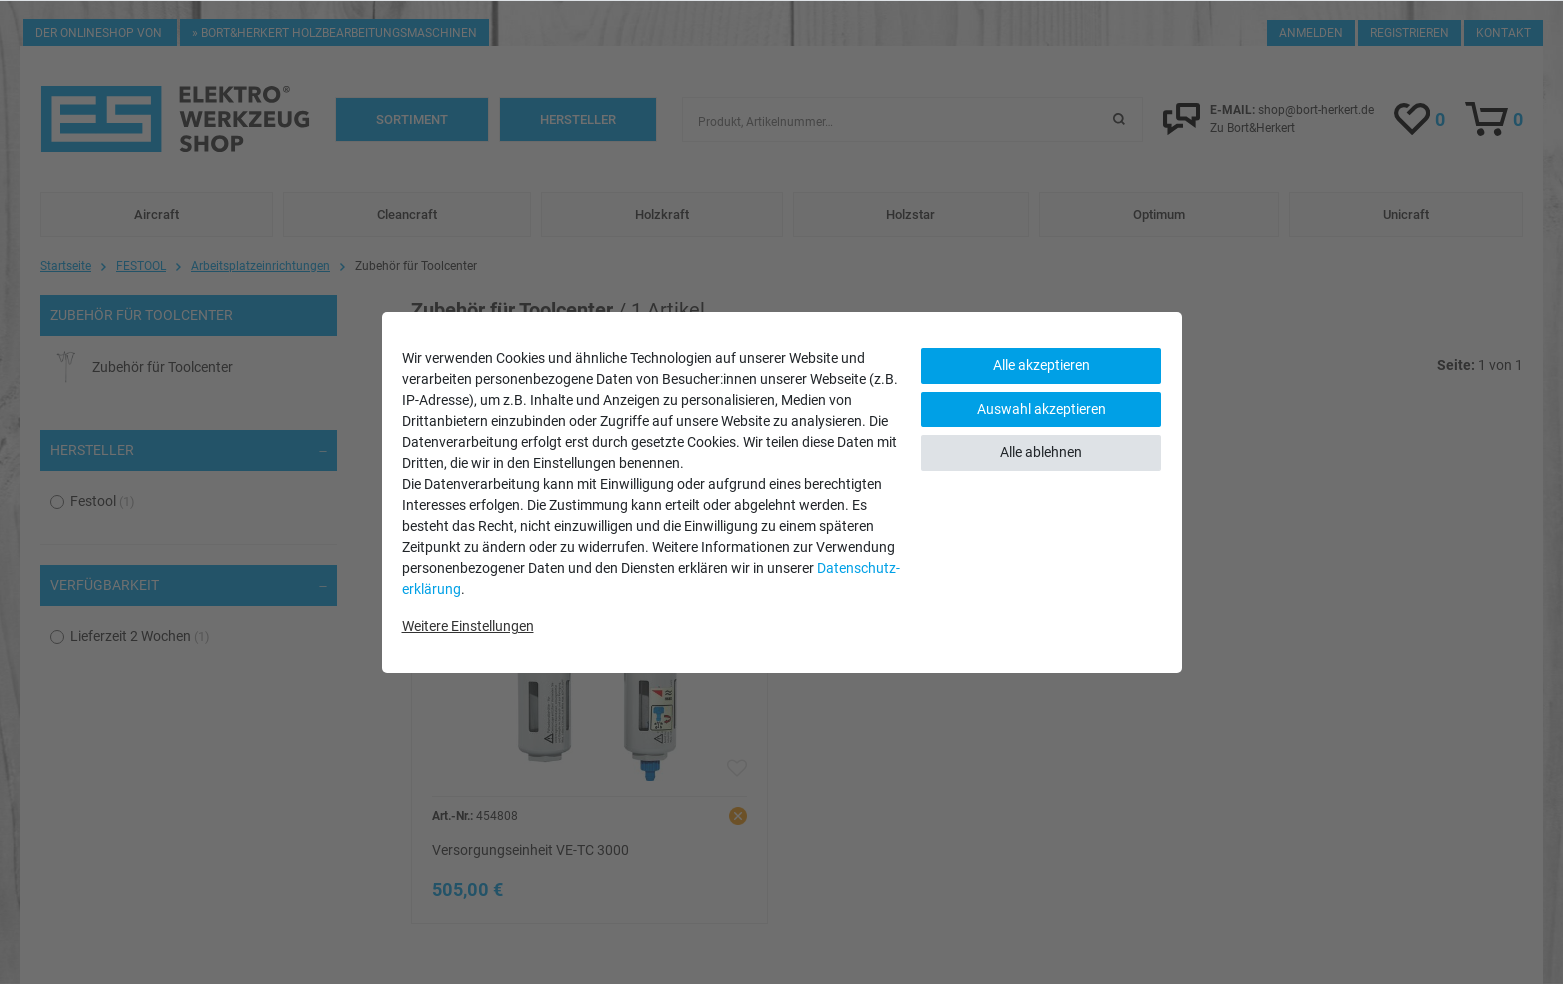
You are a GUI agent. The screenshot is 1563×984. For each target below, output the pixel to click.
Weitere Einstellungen (468, 626)
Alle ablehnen (1041, 452)
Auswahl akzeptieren (1041, 409)
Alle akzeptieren (1041, 365)
